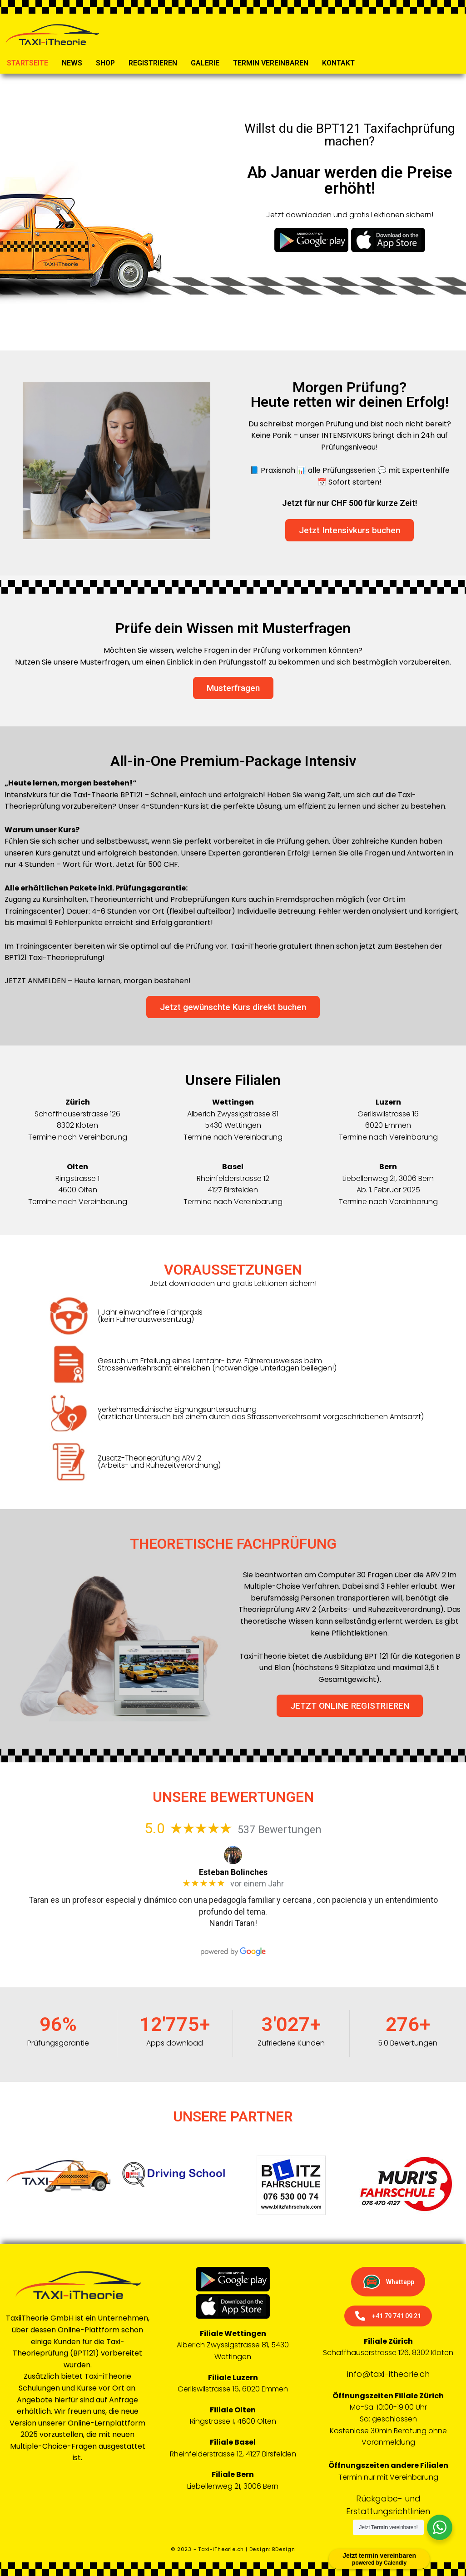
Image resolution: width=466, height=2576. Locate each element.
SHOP (105, 63)
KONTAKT (338, 63)
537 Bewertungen (280, 1830)
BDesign (283, 2549)
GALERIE (205, 63)
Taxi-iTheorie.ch (221, 2549)
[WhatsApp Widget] (439, 2527)
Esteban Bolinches (233, 1872)
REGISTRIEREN (153, 63)
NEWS (72, 63)
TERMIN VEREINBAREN (270, 63)
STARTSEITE (27, 63)
